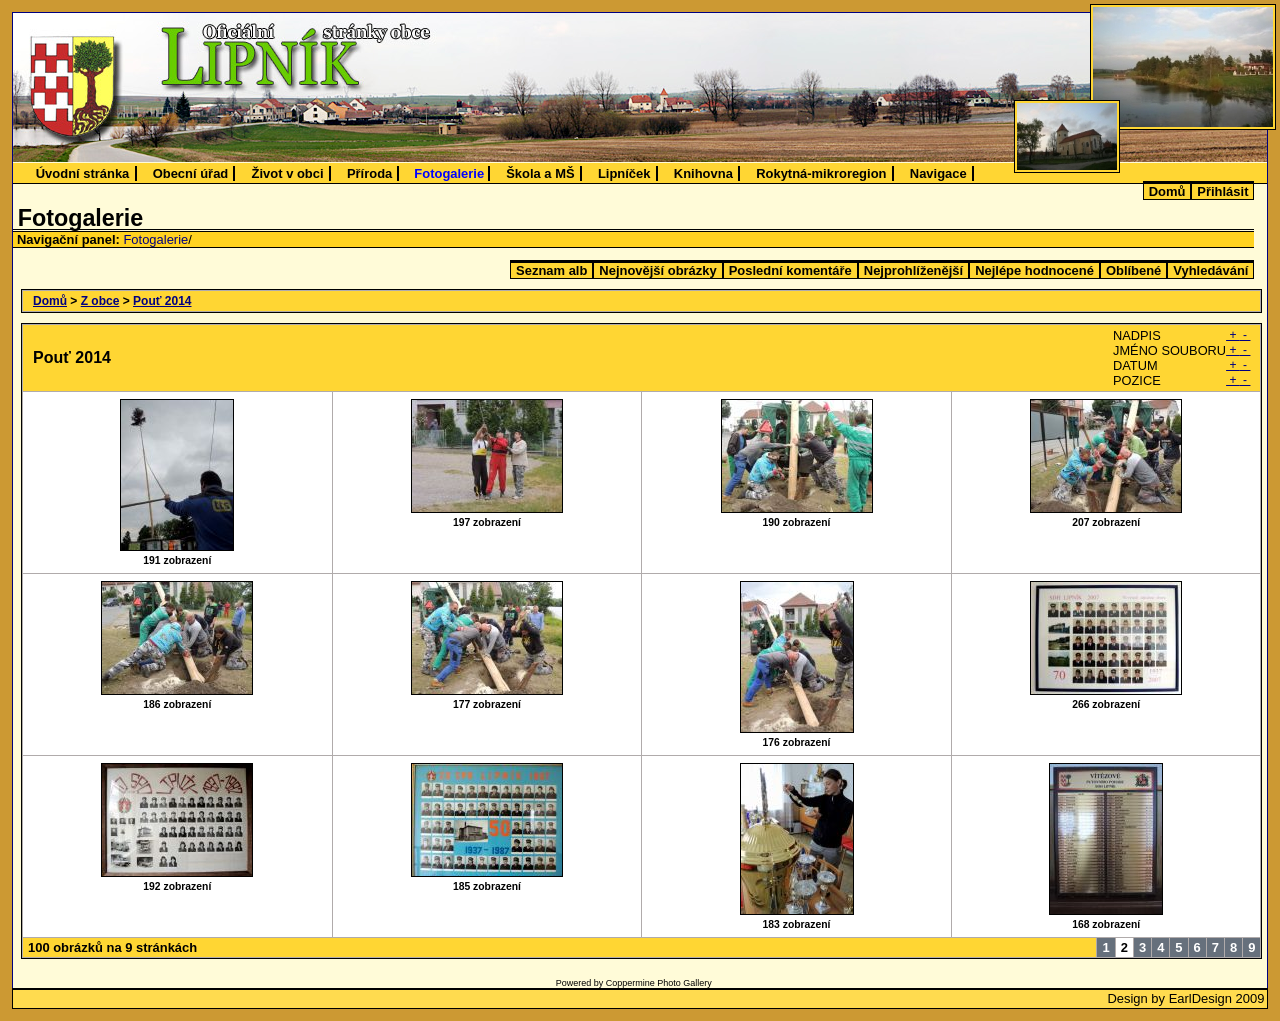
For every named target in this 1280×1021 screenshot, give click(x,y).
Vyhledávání (1210, 270)
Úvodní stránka (83, 173)
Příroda (369, 173)
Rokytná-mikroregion (821, 173)
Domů (1167, 191)
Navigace (938, 173)
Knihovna (703, 173)
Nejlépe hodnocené (1034, 270)
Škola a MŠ (540, 173)
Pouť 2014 (162, 301)
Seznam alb (551, 270)
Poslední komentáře (790, 270)
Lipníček (624, 173)
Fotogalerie (449, 173)
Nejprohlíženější (913, 270)
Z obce (100, 301)
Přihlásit (1222, 191)
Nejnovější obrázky (657, 270)
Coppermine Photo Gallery (659, 983)
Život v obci (288, 173)
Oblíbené (1133, 270)
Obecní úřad (191, 173)
